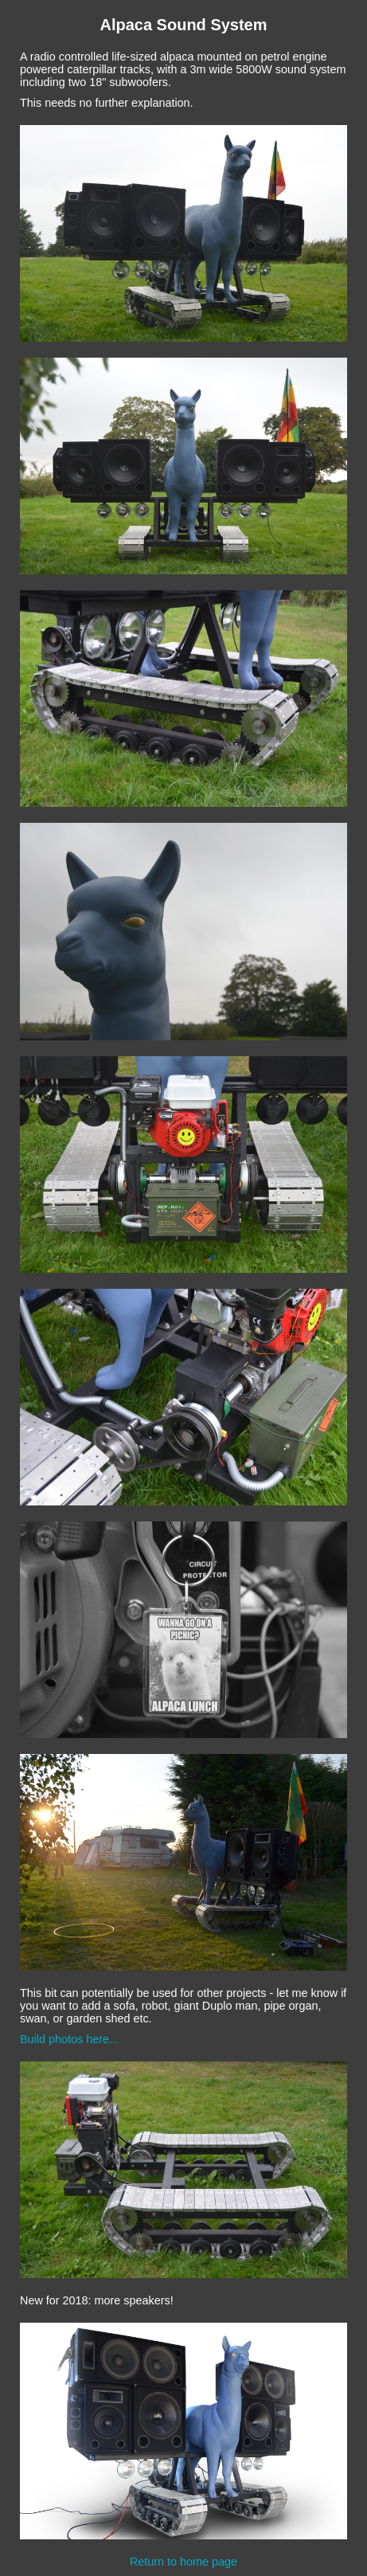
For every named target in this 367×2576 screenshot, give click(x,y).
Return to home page (183, 2561)
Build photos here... (69, 2039)
